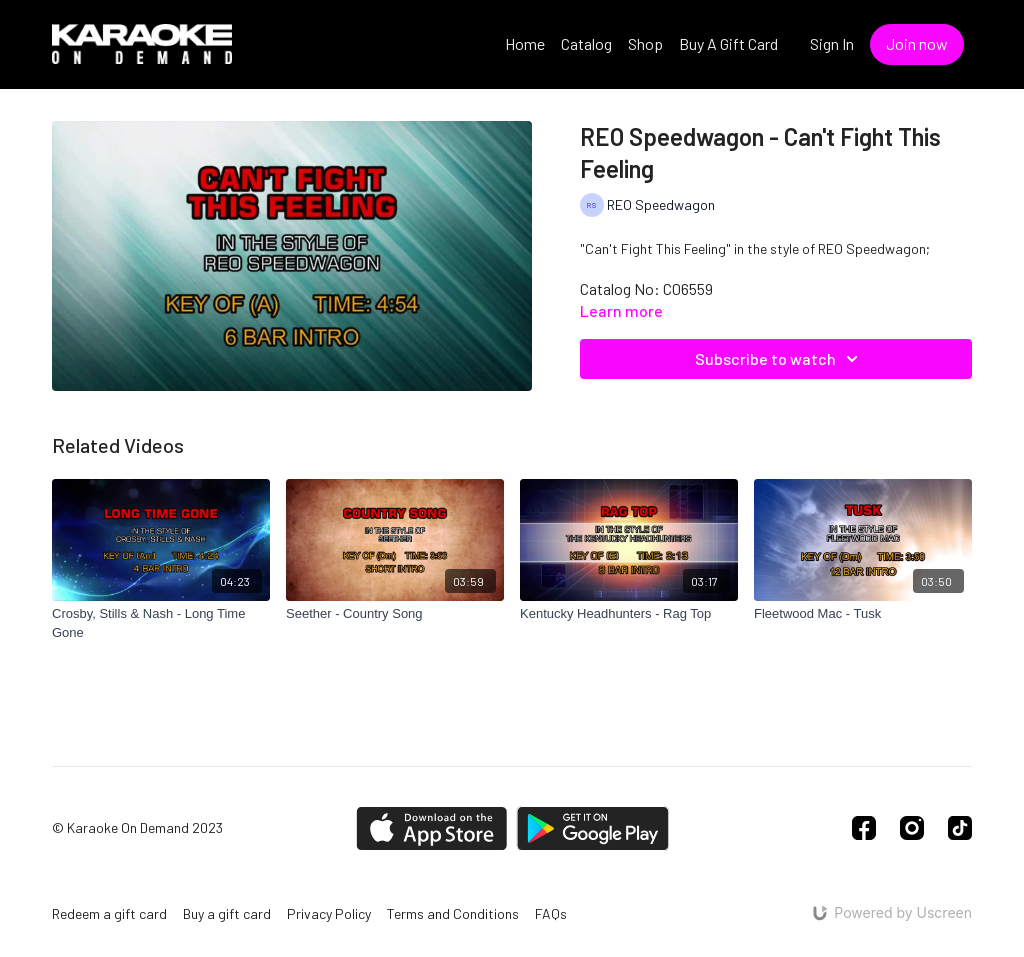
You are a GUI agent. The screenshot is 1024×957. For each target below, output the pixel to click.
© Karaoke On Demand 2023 (137, 828)
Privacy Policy (329, 913)
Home (525, 43)
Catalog (586, 43)
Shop (645, 43)
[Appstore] (431, 828)
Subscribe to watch (779, 359)
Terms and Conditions (453, 913)
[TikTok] (960, 828)
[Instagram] (912, 828)
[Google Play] (593, 828)
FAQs (551, 913)
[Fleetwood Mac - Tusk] (863, 614)
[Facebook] (864, 828)
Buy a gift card (227, 913)
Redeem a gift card (109, 913)
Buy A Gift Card (728, 43)
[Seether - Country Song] (395, 614)
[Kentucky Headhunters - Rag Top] (629, 614)
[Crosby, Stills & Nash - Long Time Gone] (161, 623)
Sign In (832, 43)
